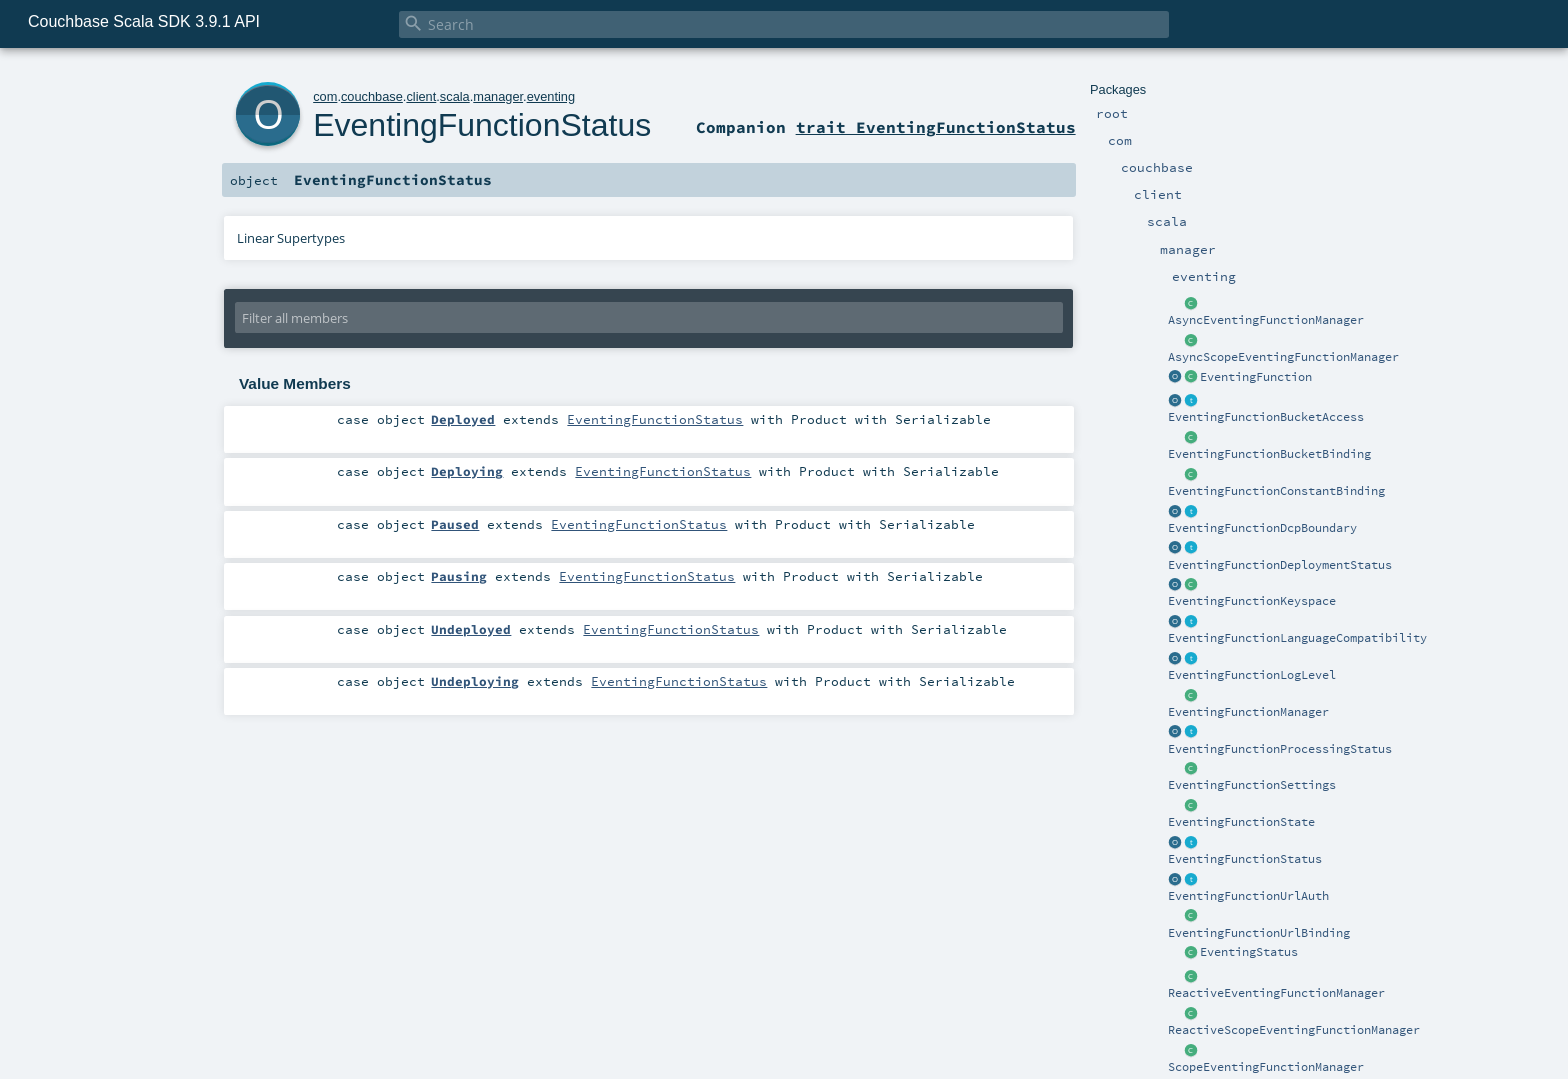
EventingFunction (1256, 377)
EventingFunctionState (1241, 822)
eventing (551, 96)
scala (455, 96)
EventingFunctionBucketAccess (1266, 417)
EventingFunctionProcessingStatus (1280, 749)
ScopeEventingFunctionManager (1266, 1067)
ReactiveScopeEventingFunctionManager (1294, 1030)
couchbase (372, 96)
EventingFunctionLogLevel (1252, 675)
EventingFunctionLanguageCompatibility (1297, 638)
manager (498, 96)
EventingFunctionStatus (1245, 859)
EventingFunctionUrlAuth (1248, 896)
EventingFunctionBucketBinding (1269, 454)
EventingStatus (1249, 952)
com (325, 96)
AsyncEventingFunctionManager (1266, 320)
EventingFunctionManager (1248, 712)
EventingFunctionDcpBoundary (1262, 528)
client (421, 96)
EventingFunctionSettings (1252, 785)
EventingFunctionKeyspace (1252, 601)
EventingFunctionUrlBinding (1259, 933)
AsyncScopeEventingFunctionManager (1283, 357)
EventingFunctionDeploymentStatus (1280, 565)
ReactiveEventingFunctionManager (1276, 993)
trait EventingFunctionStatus (936, 127)
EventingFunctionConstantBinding (1276, 491)
